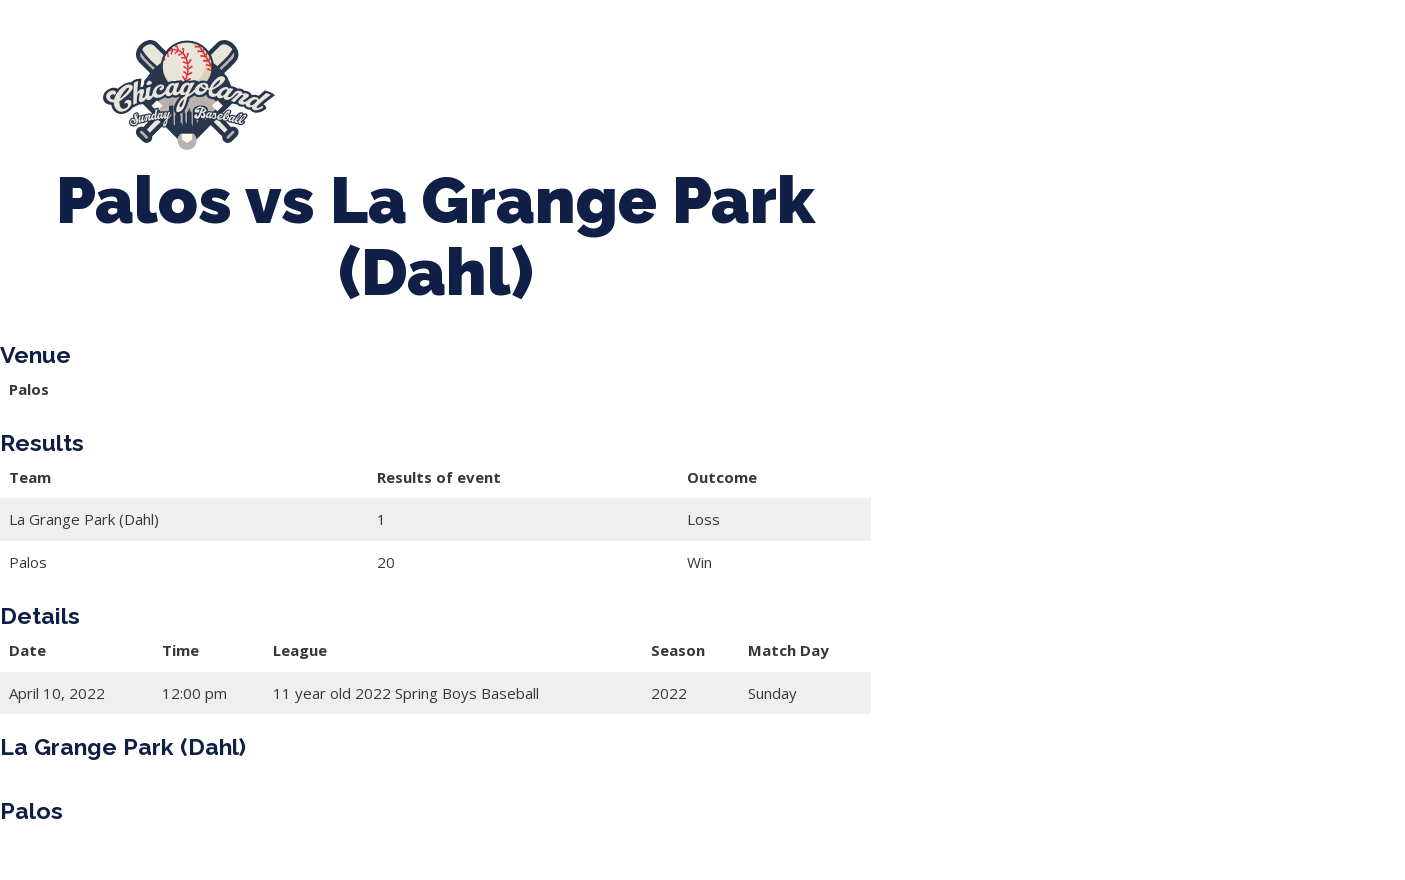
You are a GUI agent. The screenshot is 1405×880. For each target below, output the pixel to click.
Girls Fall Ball (1184, 86)
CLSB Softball (840, 86)
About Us (368, 86)
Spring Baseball (517, 86)
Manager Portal (411, 105)
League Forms (570, 104)
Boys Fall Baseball (1013, 86)
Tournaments (682, 86)
